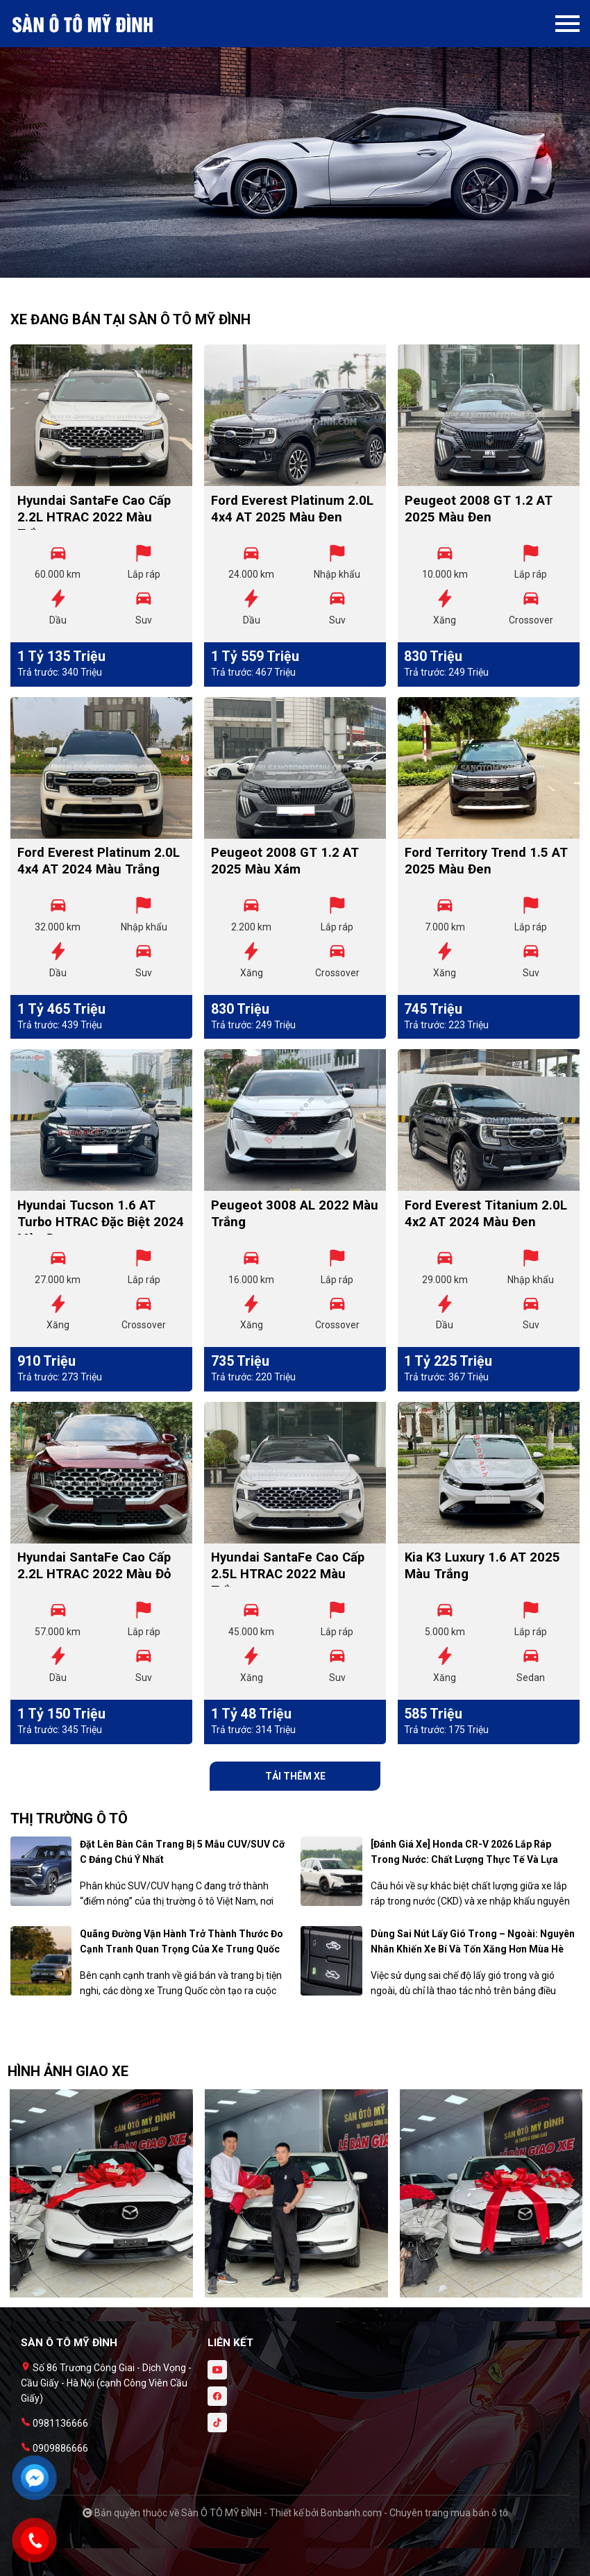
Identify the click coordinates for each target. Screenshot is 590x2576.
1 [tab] (288, 271)
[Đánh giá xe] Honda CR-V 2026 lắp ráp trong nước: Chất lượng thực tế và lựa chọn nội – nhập (464, 1859)
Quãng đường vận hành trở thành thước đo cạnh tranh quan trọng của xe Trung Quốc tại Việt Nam (181, 1949)
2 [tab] (302, 271)
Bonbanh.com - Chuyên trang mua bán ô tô (414, 2512)
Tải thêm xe (295, 1776)
